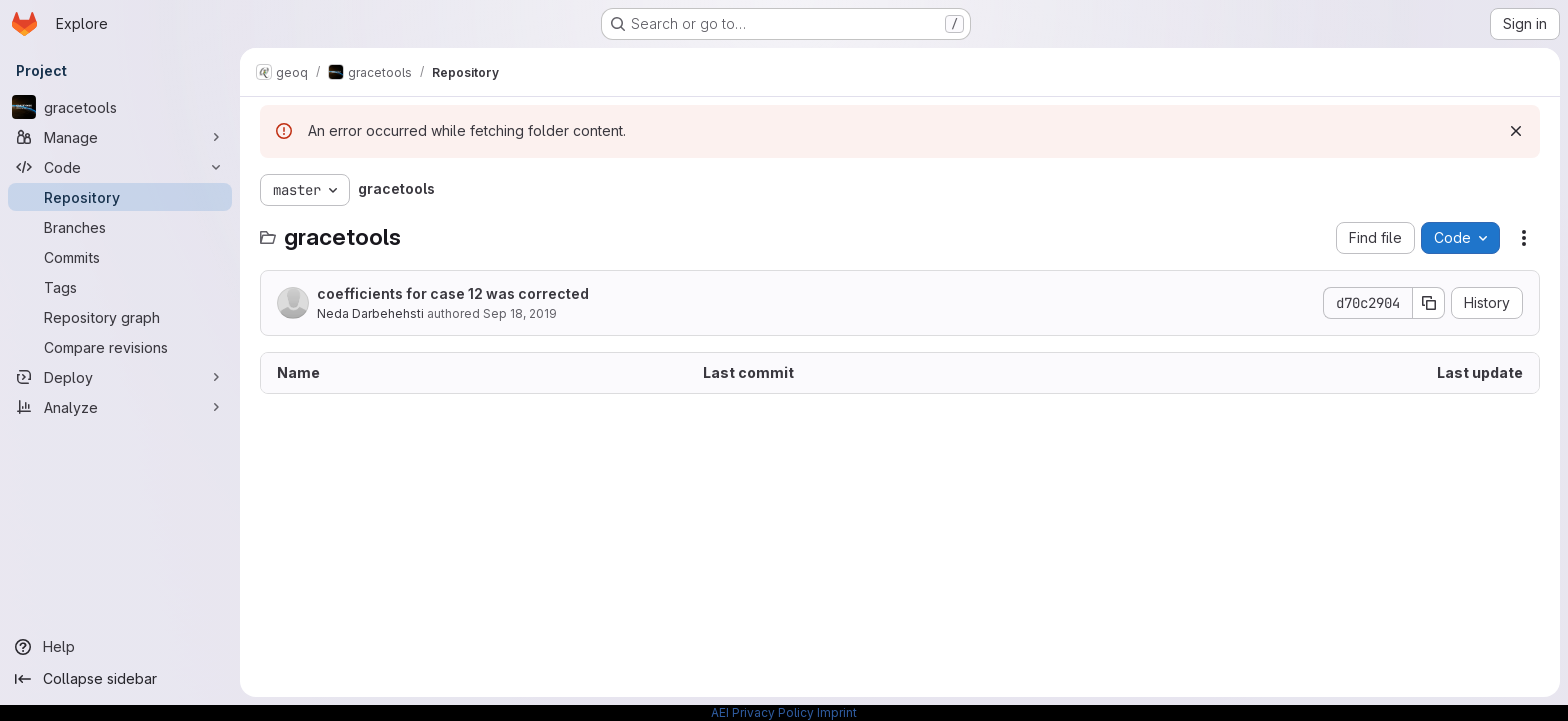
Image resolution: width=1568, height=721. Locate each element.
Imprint (837, 712)
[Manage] (120, 137)
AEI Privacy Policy (762, 712)
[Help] (120, 647)
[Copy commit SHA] (1429, 303)
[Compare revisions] (120, 347)
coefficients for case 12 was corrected (453, 293)
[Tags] (120, 287)
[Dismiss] (1516, 131)
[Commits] (120, 257)
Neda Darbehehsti (370, 313)
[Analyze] (120, 407)
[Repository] (120, 197)
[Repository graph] (120, 317)
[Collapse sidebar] (120, 679)
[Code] (120, 167)
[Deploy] (120, 377)
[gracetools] (120, 107)
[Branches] (120, 227)
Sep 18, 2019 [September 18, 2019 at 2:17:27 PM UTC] (520, 313)
